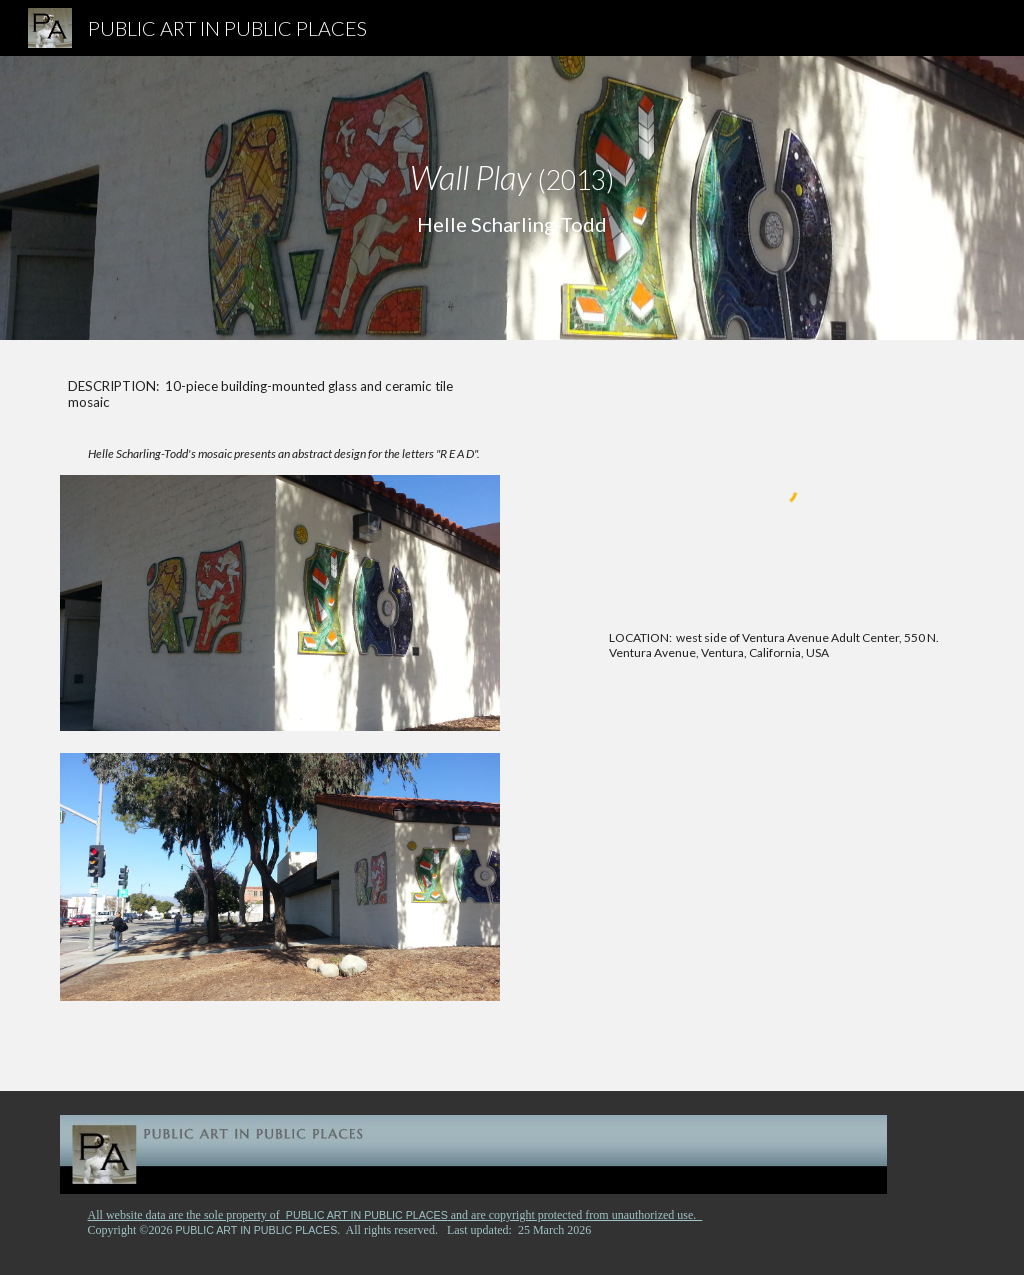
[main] (512, 198)
